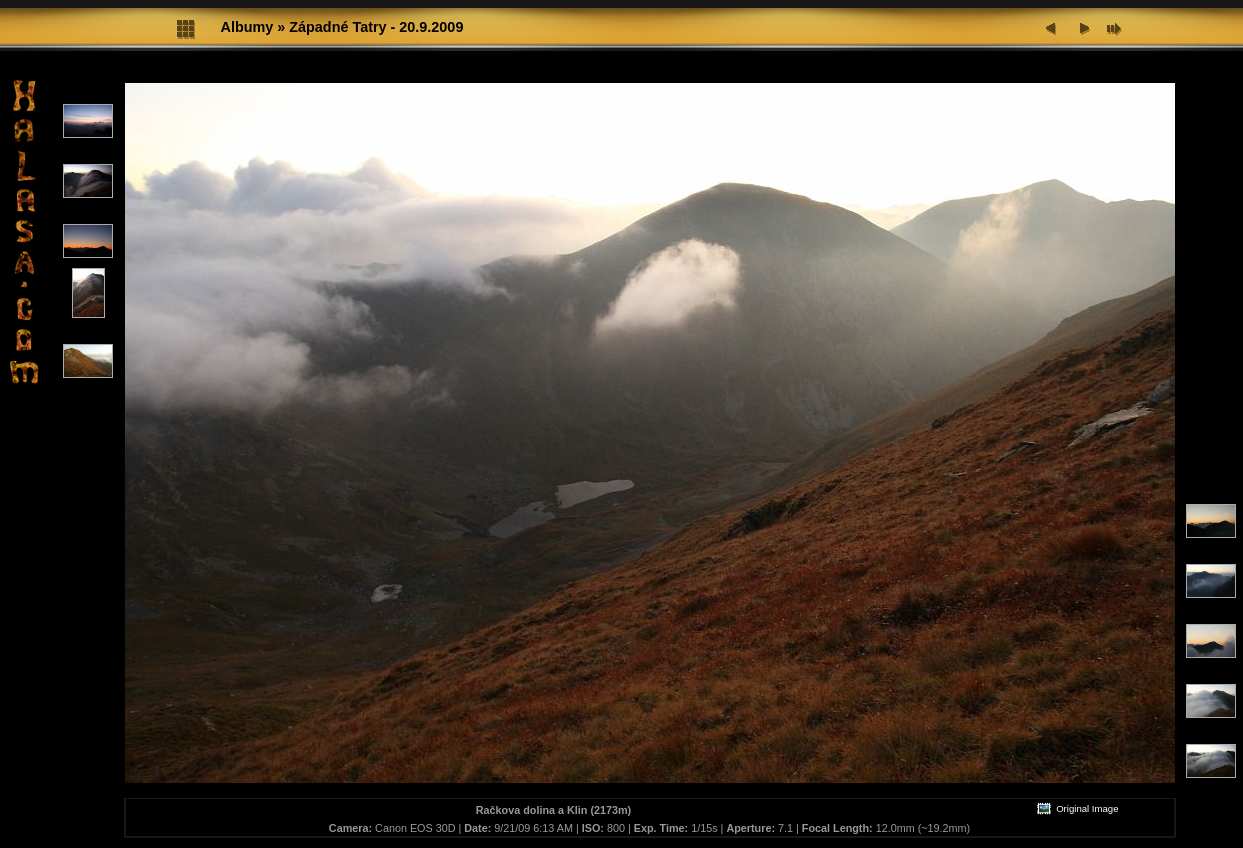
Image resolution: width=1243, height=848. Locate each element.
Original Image (1077, 808)
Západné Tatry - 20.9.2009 (376, 27)
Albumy (247, 27)
